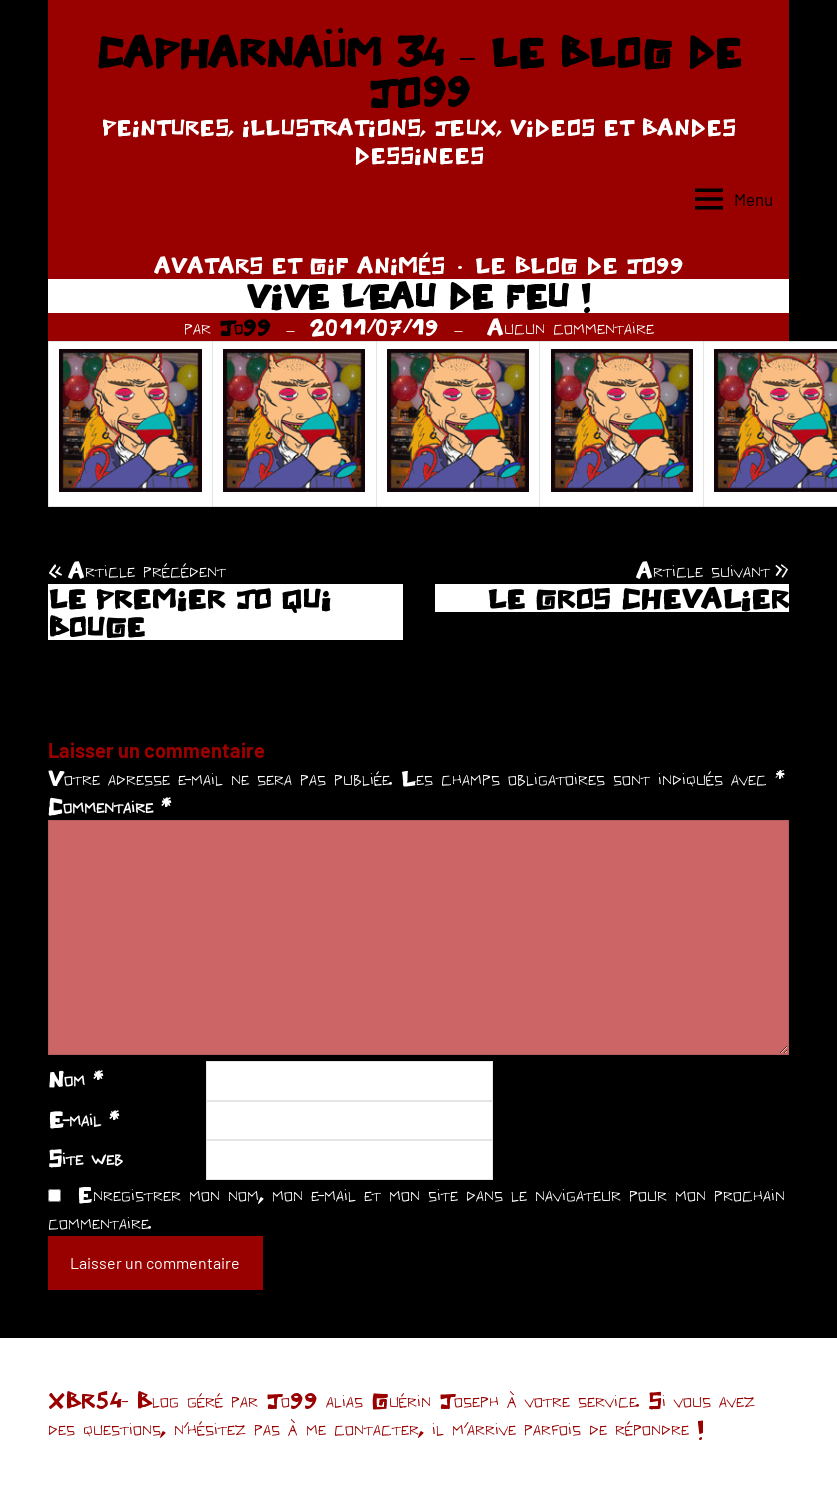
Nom (75, 1079)
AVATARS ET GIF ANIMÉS (299, 265)
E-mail (83, 1119)
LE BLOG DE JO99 (579, 265)
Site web (85, 1158)
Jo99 (245, 327)
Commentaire (109, 806)
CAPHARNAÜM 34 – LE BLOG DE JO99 (418, 72)
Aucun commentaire (570, 327)
